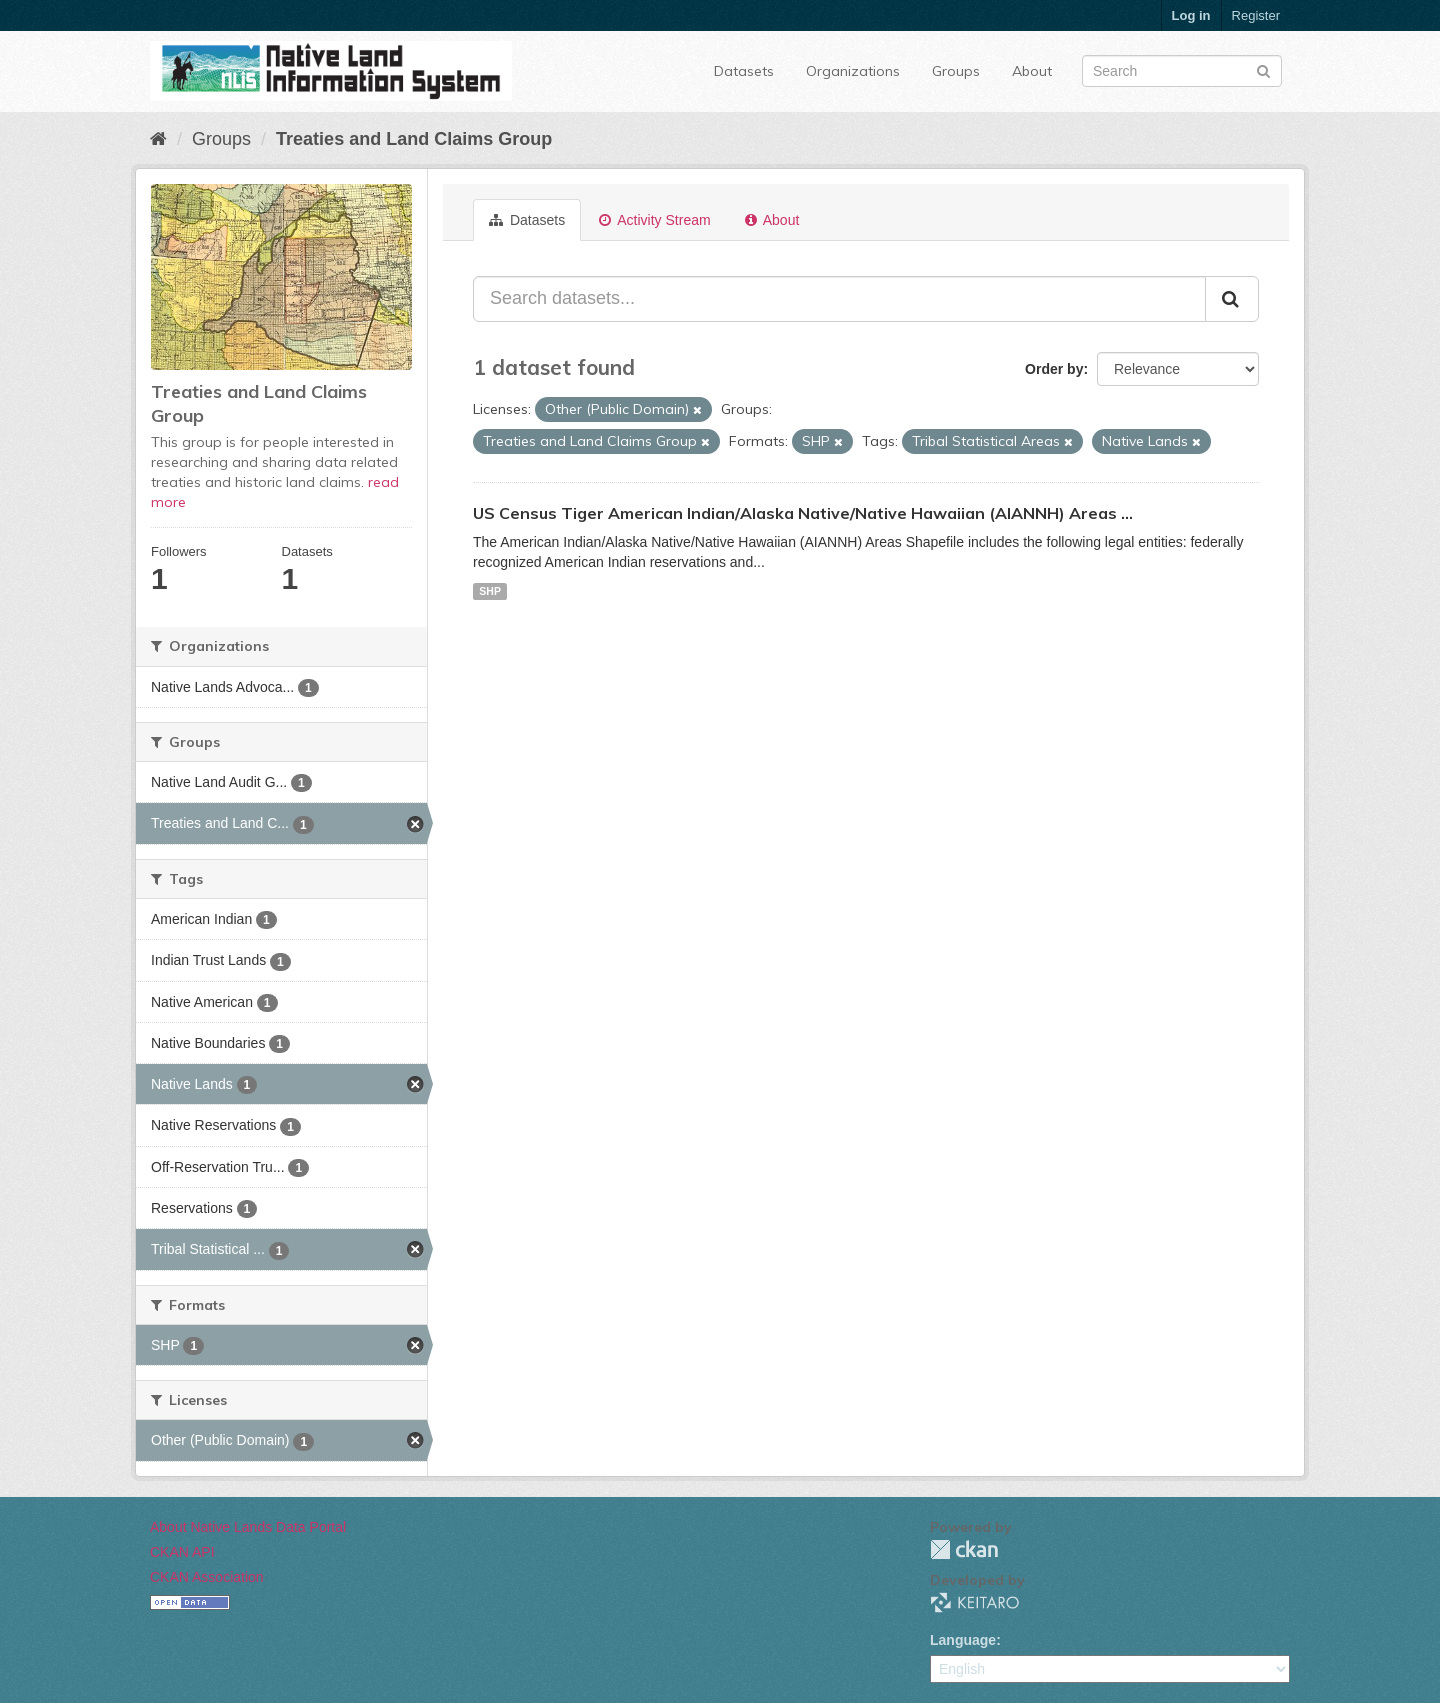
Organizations (853, 71)
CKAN (964, 1549)
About (1032, 71)
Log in (1191, 15)
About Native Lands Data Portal (248, 1527)
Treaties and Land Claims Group (414, 139)
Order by (1054, 369)
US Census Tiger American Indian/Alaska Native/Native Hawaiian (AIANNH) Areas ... (803, 513)
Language (963, 1640)
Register (1256, 15)
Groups (956, 71)
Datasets (744, 71)
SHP (490, 591)
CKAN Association (207, 1577)
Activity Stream (654, 220)
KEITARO (975, 1602)
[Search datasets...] (839, 299)
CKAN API (182, 1552)
